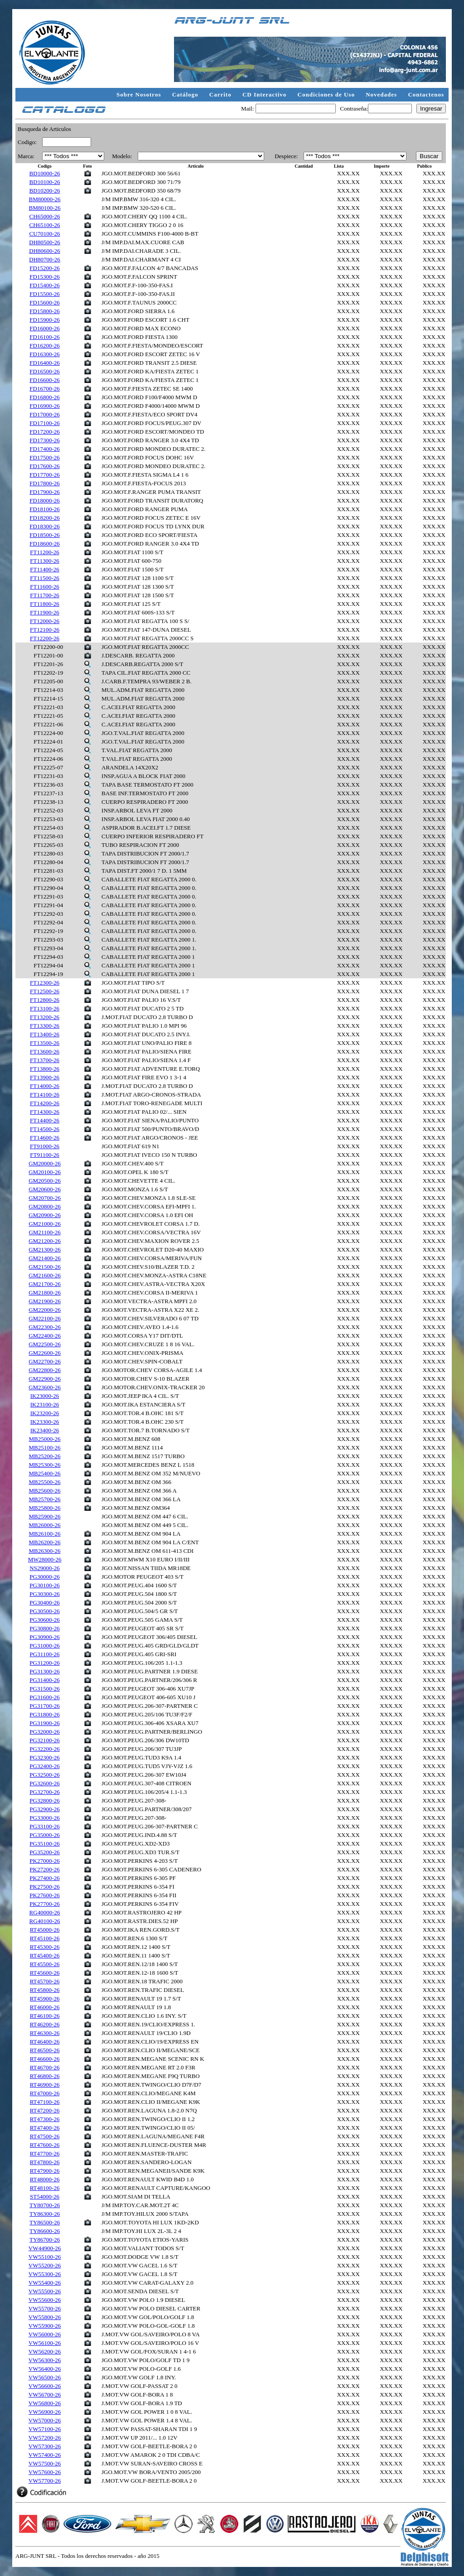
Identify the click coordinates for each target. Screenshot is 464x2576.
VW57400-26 (45, 2454)
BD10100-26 (44, 182)
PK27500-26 (44, 1886)
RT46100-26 (45, 2015)
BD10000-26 (44, 173)
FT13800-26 (44, 1068)
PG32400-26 (44, 1766)
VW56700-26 (45, 2394)
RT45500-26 (45, 1964)
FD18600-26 (44, 543)
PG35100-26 (44, 1843)
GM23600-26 (45, 1387)
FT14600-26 (44, 1137)
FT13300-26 (44, 1025)
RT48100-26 (45, 2188)
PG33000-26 (44, 1817)
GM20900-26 (45, 1215)
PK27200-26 (44, 1869)
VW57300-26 (45, 2446)
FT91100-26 (44, 1154)
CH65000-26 (44, 216)
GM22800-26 (45, 1370)
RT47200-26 (45, 2110)
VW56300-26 (45, 2360)
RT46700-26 (45, 2067)
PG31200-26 (44, 1662)
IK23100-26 (44, 1404)
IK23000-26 (44, 1395)
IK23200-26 (44, 1413)
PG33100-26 (44, 1826)
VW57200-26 (45, 2437)
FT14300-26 (44, 1111)
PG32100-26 (44, 1740)
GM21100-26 (44, 1232)
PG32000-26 (44, 1731)
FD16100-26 (44, 336)
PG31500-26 (44, 1688)
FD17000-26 (44, 414)
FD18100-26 (44, 509)
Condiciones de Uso (327, 94)
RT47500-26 (45, 2136)
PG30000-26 (44, 1576)
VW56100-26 (45, 2342)
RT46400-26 (45, 2041)
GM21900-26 (45, 1301)
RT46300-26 (45, 2033)
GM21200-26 (45, 1240)
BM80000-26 (45, 199)
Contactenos (426, 94)
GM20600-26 (45, 1189)
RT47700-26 (45, 2153)
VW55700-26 (45, 2308)
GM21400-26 (45, 1258)
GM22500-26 (45, 1344)
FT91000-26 (44, 1146)
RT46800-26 (45, 2076)
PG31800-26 (44, 1714)
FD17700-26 (44, 474)
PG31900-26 (44, 1723)
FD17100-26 (44, 423)
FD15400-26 (44, 285)
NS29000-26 (44, 1568)
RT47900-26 (45, 2170)
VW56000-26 (45, 2334)
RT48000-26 (45, 2179)
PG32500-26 (44, 1774)
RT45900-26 (45, 1998)
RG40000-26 (44, 1912)
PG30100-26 (44, 1585)
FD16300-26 (44, 354)
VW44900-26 (45, 2248)
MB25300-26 (45, 1464)
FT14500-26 (44, 1129)
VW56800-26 (45, 2403)
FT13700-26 (44, 1060)
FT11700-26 (44, 595)
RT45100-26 (45, 1938)
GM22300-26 (45, 1327)
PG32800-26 (44, 1800)
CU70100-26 (44, 233)
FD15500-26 (44, 293)
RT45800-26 (45, 1989)
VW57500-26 (45, 2463)
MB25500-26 (45, 1482)
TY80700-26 (44, 2205)
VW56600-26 (45, 2386)
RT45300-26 (45, 1946)
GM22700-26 (45, 1361)
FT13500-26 (44, 1042)
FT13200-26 (44, 1017)
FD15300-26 (44, 276)
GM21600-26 (45, 1275)
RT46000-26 (45, 2007)
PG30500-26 (44, 1611)
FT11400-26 (44, 569)
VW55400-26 (45, 2282)
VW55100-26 (45, 2256)
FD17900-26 (44, 491)
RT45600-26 (45, 1972)
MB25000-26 (45, 1438)
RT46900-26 (45, 2084)
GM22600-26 (45, 1352)
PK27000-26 (44, 1860)
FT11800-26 (44, 603)
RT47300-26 (45, 2119)
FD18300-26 (44, 526)
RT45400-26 (45, 1955)
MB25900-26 (45, 1516)
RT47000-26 (45, 2093)
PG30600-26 (44, 1619)
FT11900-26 (44, 612)
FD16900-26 (44, 405)
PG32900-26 (44, 1809)
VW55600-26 (45, 2299)
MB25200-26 (45, 1456)
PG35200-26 (44, 1852)
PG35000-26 (44, 1835)
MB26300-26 (45, 1550)
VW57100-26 (45, 2429)
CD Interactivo (265, 94)
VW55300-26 (45, 2274)
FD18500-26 (44, 535)
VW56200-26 (45, 2351)
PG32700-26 (44, 1791)
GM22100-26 (45, 1318)
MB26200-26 (45, 1542)
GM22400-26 (45, 1335)
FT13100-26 (44, 1008)
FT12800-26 (44, 999)
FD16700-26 (44, 388)
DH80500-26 (44, 242)
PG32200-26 (44, 1748)
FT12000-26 (44, 621)
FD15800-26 (44, 311)
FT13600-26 (44, 1051)
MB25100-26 (45, 1447)
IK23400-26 (44, 1430)
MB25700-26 (45, 1499)
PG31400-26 (44, 1680)
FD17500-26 (44, 457)
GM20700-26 (45, 1197)
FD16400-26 (44, 362)
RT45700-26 (45, 1981)
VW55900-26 (45, 2325)
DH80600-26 (44, 250)
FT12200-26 (44, 638)
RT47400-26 (45, 2127)
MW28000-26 (45, 1559)
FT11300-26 (44, 560)
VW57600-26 (45, 2472)
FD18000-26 (44, 500)
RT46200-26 (45, 2024)
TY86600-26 (44, 2231)
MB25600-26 (45, 1490)
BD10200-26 (44, 190)
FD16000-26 (44, 328)
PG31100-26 (45, 1654)
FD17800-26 (44, 483)
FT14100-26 (44, 1094)
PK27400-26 (44, 1878)
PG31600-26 (44, 1697)
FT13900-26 (44, 1077)
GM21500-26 (45, 1266)
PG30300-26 (44, 1593)
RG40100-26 (44, 1921)
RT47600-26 (45, 2144)
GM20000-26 (45, 1163)
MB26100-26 (45, 1533)
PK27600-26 (44, 1895)
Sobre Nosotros (139, 94)
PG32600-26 (44, 1783)
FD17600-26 (44, 466)
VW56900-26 (45, 2411)
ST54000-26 (44, 2196)
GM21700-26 (45, 1284)
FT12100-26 (44, 629)
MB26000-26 (45, 1525)
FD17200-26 (44, 431)
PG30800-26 (44, 1628)
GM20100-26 (45, 1172)
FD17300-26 (44, 440)
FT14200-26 (44, 1103)
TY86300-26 (44, 2213)
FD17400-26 (44, 448)
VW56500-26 (45, 2377)
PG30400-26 (44, 1602)
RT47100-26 (45, 2101)
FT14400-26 (44, 1120)
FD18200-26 (44, 517)
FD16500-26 (44, 371)
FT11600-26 (44, 586)
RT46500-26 (45, 2050)
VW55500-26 (45, 2291)
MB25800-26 (45, 1507)
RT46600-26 (45, 2058)
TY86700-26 (44, 2239)
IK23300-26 (44, 1421)
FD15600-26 (44, 302)
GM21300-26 (45, 1249)
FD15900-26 (44, 319)
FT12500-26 (44, 991)
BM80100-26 (45, 207)
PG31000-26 (44, 1645)
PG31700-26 (44, 1705)
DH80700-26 (44, 259)
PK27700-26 (44, 1903)
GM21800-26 (45, 1292)
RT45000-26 (45, 1929)
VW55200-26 (45, 2265)
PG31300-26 (44, 1671)
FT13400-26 (44, 1034)
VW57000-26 (45, 2420)
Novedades (382, 94)
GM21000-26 (45, 1223)
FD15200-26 (44, 268)
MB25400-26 (45, 1473)
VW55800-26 (45, 2317)
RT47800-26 (45, 2162)
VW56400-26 (45, 2368)
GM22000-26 (45, 1309)
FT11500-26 (44, 578)
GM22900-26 (45, 1378)
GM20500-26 (45, 1180)
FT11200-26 (44, 552)
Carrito (221, 94)
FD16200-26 (44, 345)
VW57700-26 (45, 2480)
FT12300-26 (44, 982)
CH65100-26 (44, 225)
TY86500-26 (44, 2222)
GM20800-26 (45, 1206)
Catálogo (186, 94)
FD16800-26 (44, 397)
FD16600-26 (44, 380)
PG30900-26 (44, 1637)
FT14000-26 (44, 1086)
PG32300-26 (44, 1757)
